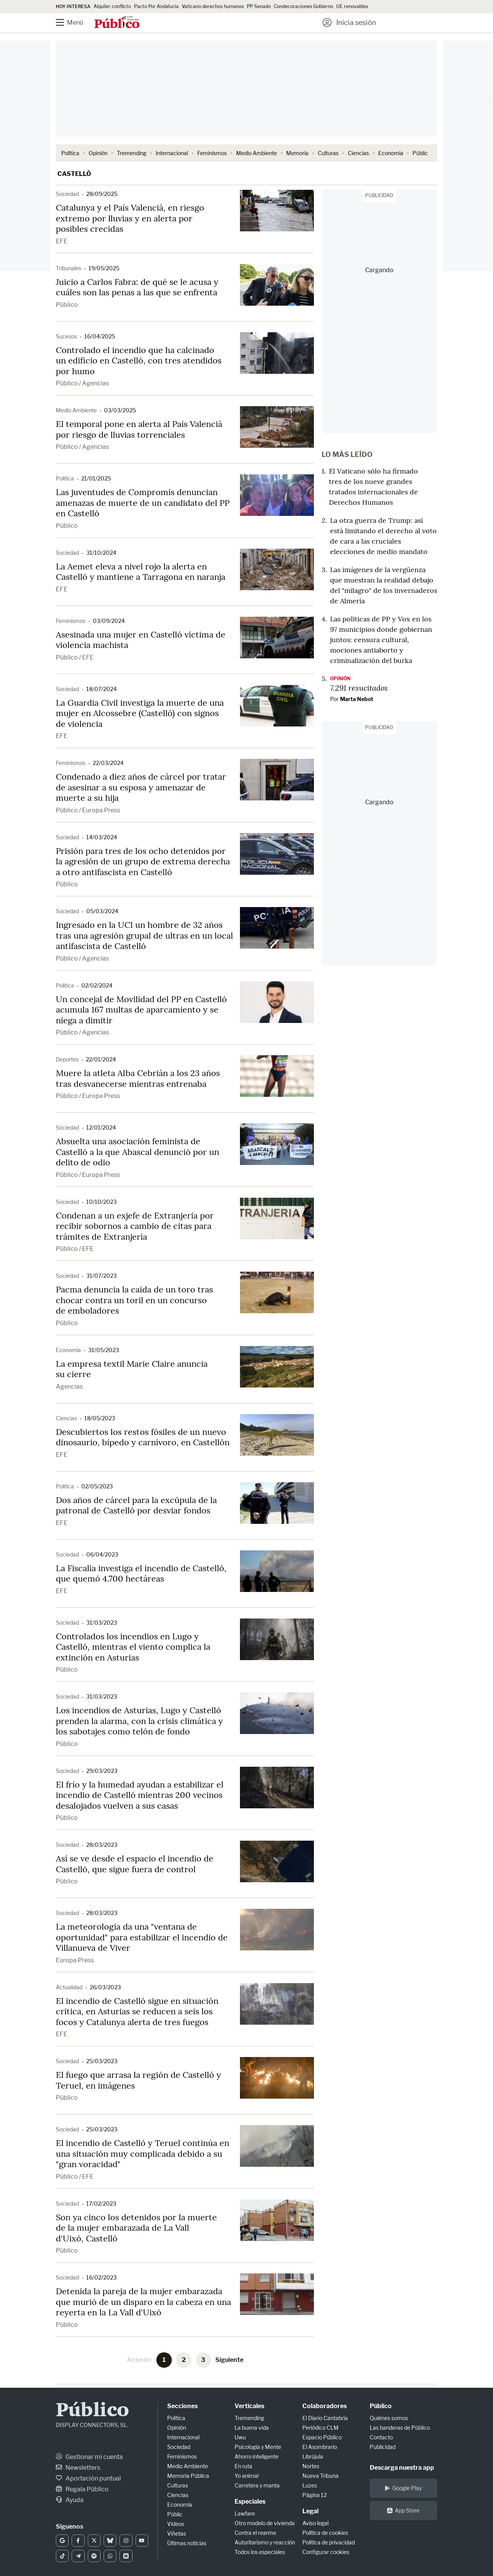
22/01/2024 (101, 1059)
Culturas (328, 153)
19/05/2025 (104, 268)
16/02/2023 (101, 2277)
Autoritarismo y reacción (265, 2542)
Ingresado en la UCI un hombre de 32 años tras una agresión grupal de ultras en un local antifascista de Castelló (144, 935)
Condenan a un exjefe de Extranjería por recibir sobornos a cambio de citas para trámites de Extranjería (135, 1226)
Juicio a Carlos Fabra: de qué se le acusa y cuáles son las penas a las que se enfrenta (137, 287)
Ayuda (70, 2500)
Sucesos (66, 336)
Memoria (297, 153)
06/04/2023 (102, 1554)
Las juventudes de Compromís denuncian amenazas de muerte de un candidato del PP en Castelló (143, 503)
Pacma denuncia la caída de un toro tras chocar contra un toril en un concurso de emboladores (134, 1300)
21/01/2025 (96, 478)
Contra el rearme (255, 2532)
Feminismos (212, 153)
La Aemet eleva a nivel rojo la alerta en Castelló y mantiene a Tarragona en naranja (140, 571)
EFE (61, 241)
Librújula (312, 2456)
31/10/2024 (101, 552)
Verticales (249, 2406)
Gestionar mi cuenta (89, 2457)
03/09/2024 (109, 621)
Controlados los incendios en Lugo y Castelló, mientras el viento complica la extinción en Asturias (133, 1647)
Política (70, 153)
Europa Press (75, 1960)
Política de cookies (325, 2532)
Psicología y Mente (258, 2447)
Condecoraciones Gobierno (303, 6)
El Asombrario (319, 2447)
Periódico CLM (320, 2427)
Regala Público (82, 2489)
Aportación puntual (88, 2478)
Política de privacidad (328, 2542)
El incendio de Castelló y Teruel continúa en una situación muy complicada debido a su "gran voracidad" (142, 2153)
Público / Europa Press (88, 810)
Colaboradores (324, 2406)
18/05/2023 (99, 1418)
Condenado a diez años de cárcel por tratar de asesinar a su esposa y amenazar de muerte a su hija (141, 787)
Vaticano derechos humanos (213, 6)
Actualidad (69, 1987)
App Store (403, 2510)
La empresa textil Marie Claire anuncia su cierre (132, 1369)
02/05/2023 (97, 1486)
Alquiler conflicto (112, 6)
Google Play (403, 2488)
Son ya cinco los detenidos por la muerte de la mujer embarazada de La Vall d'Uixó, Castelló (136, 2228)
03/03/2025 (120, 410)
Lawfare (245, 2513)
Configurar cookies (325, 2552)
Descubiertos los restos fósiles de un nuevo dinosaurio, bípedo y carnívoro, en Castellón (143, 1437)
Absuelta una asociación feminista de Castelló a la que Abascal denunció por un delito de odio (137, 1152)
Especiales (250, 2501)
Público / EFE (75, 657)
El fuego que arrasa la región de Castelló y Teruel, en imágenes (138, 2080)
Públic (420, 153)
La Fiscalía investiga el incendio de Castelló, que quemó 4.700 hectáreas (141, 1573)
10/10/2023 (101, 1201)
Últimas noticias (186, 2543)
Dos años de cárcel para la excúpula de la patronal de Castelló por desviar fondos (136, 1505)
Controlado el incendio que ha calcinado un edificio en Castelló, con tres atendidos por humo (138, 361)
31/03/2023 (101, 1622)
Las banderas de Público (400, 2427)
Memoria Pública (188, 2475)
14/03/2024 (101, 837)
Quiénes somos (389, 2418)
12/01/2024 (101, 1127)
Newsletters (78, 2467)
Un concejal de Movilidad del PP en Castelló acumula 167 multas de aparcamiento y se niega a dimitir (141, 1010)
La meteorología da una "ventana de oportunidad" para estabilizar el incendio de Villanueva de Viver (142, 1937)
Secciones (182, 2406)
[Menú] (75, 22)
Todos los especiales (260, 2552)
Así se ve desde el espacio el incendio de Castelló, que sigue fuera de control (134, 1864)
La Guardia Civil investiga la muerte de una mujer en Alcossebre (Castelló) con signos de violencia (140, 713)
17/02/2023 (101, 2203)
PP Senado (259, 6)
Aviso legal (315, 2523)
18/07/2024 (101, 689)
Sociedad (67, 194)
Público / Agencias (82, 383)
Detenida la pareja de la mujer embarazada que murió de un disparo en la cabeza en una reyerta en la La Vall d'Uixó (143, 2302)
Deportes (67, 1059)
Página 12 (314, 2495)
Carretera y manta (257, 2485)
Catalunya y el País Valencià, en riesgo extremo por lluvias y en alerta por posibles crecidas (130, 218)
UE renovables (352, 6)
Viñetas (176, 2533)
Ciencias (358, 153)
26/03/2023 (105, 1987)
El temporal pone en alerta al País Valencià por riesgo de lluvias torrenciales (139, 429)
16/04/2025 (99, 336)
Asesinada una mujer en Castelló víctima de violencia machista (140, 640)
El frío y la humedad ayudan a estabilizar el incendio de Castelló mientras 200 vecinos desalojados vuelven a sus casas (139, 1795)
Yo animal (246, 2475)
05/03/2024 (102, 911)
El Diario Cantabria (325, 2418)
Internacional (172, 153)
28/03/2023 (101, 1844)
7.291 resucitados (359, 688)
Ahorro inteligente (256, 2456)
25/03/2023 (101, 2061)
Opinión (98, 153)
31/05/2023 (103, 1350)
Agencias (69, 1386)
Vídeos (175, 2524)
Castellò (74, 173)
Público (67, 304)
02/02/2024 (96, 985)
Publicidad (383, 2447)
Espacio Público (322, 2437)
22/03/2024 (108, 763)
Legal (310, 2511)
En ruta (243, 2466)
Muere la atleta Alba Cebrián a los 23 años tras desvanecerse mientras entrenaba (138, 1078)
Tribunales (68, 268)
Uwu (240, 2437)
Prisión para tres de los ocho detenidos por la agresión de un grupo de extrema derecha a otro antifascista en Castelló (143, 861)
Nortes (310, 2466)
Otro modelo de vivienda (265, 2523)
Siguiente (229, 2359)
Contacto (381, 2437)
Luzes (309, 2485)
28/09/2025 (101, 194)
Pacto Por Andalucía (156, 6)
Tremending (131, 153)
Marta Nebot (356, 699)
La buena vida (252, 2427)
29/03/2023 (101, 1771)
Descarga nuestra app (402, 2467)
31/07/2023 (101, 1275)
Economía (390, 153)
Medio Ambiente (256, 153)
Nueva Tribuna (320, 2475)
